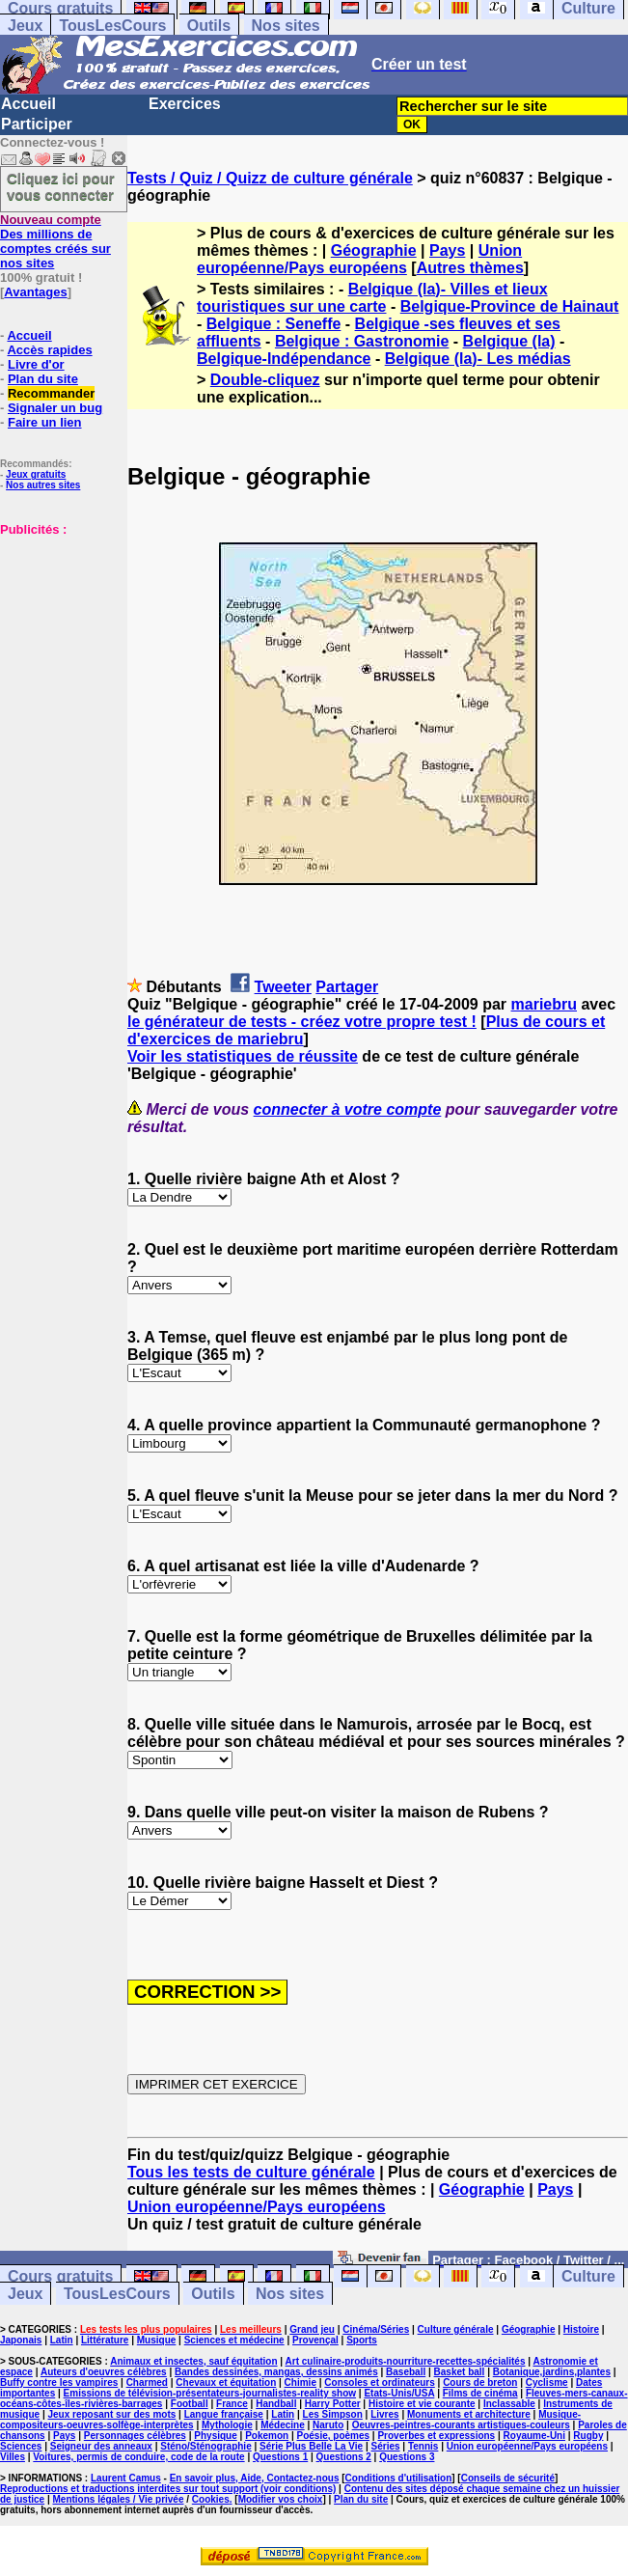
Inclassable (509, 2403)
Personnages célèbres (135, 2435)
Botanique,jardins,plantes (552, 2372)
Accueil (28, 104)
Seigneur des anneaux (101, 2446)
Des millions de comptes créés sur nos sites (55, 241)
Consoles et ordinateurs (379, 2382)
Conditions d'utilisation (398, 2478)
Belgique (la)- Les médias (478, 358)
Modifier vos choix (280, 2499)
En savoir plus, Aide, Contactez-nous (255, 2478)
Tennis (423, 2446)
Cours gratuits (60, 2276)
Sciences (20, 2446)
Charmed (147, 2382)
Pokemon (266, 2435)
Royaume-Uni (534, 2435)
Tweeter (283, 987)
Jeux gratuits (36, 474)
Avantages (35, 292)
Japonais (20, 2340)
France (232, 2403)
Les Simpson (333, 2414)
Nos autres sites (43, 485)
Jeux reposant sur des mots (111, 2414)
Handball (276, 2403)
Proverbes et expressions (436, 2435)
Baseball (405, 2372)
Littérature (104, 2340)
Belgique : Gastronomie (362, 341)
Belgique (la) (509, 341)
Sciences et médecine (234, 2340)
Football (189, 2403)
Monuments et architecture (469, 2414)
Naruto (328, 2425)
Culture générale (456, 2329)
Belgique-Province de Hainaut (509, 306)
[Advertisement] (58, 633)
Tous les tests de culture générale (251, 2172)
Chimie (300, 2382)
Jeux (25, 25)
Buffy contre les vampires (59, 2382)
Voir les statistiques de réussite (242, 1056)
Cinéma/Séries (375, 2329)
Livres (384, 2414)
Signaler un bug (55, 408)
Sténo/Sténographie (205, 2446)
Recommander (51, 393)
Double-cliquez (265, 380)
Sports (361, 2340)
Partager (346, 987)
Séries (385, 2446)
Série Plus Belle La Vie (311, 2446)
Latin (61, 2340)
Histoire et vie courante (422, 2403)
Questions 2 (343, 2456)
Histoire (581, 2329)
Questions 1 (280, 2456)
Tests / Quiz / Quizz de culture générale (270, 178)
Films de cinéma (480, 2393)
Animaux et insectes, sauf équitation (193, 2361)
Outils (209, 25)
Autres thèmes (470, 268)
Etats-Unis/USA (399, 2393)
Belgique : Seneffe (273, 324)
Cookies (211, 2499)
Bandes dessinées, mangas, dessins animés (276, 2372)
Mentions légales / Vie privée (118, 2499)
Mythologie (227, 2425)
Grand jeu (312, 2329)
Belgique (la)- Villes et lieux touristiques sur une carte (372, 298)
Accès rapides (49, 350)
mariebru (544, 1004)
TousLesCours (112, 25)
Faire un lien (45, 422)
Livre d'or (36, 364)
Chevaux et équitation (226, 2382)
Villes (12, 2456)
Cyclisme (547, 2382)
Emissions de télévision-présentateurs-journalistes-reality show (210, 2393)
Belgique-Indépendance (283, 358)
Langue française (223, 2414)
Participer (36, 124)
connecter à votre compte (348, 1109)
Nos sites (286, 25)
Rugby (588, 2435)
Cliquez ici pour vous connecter (61, 186)
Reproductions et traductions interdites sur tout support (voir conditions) (168, 2488)
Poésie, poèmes (333, 2435)
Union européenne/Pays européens (359, 259)
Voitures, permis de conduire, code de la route (138, 2456)
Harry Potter (333, 2403)
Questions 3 (406, 2456)
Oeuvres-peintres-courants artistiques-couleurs (461, 2425)
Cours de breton (480, 2382)
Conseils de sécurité (508, 2478)
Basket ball (459, 2372)
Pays (447, 250)
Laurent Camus (126, 2478)
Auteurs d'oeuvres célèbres (104, 2372)
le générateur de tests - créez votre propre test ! (302, 1021)
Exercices (185, 104)
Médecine (282, 2425)
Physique (215, 2435)
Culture (588, 2276)
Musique (157, 2340)
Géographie (374, 250)
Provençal (315, 2340)
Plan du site (43, 379)
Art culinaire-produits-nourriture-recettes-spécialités (406, 2361)
